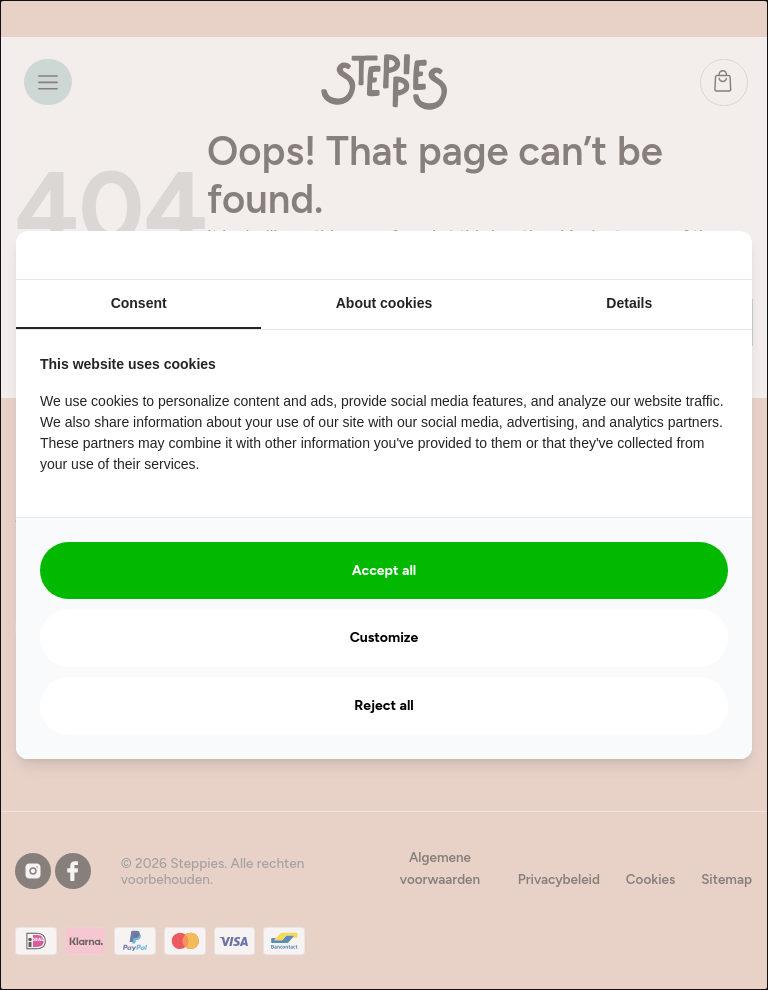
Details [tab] (629, 303)
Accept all (384, 570)
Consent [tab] (139, 303)
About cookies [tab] (384, 303)
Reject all (384, 705)
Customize (384, 637)
